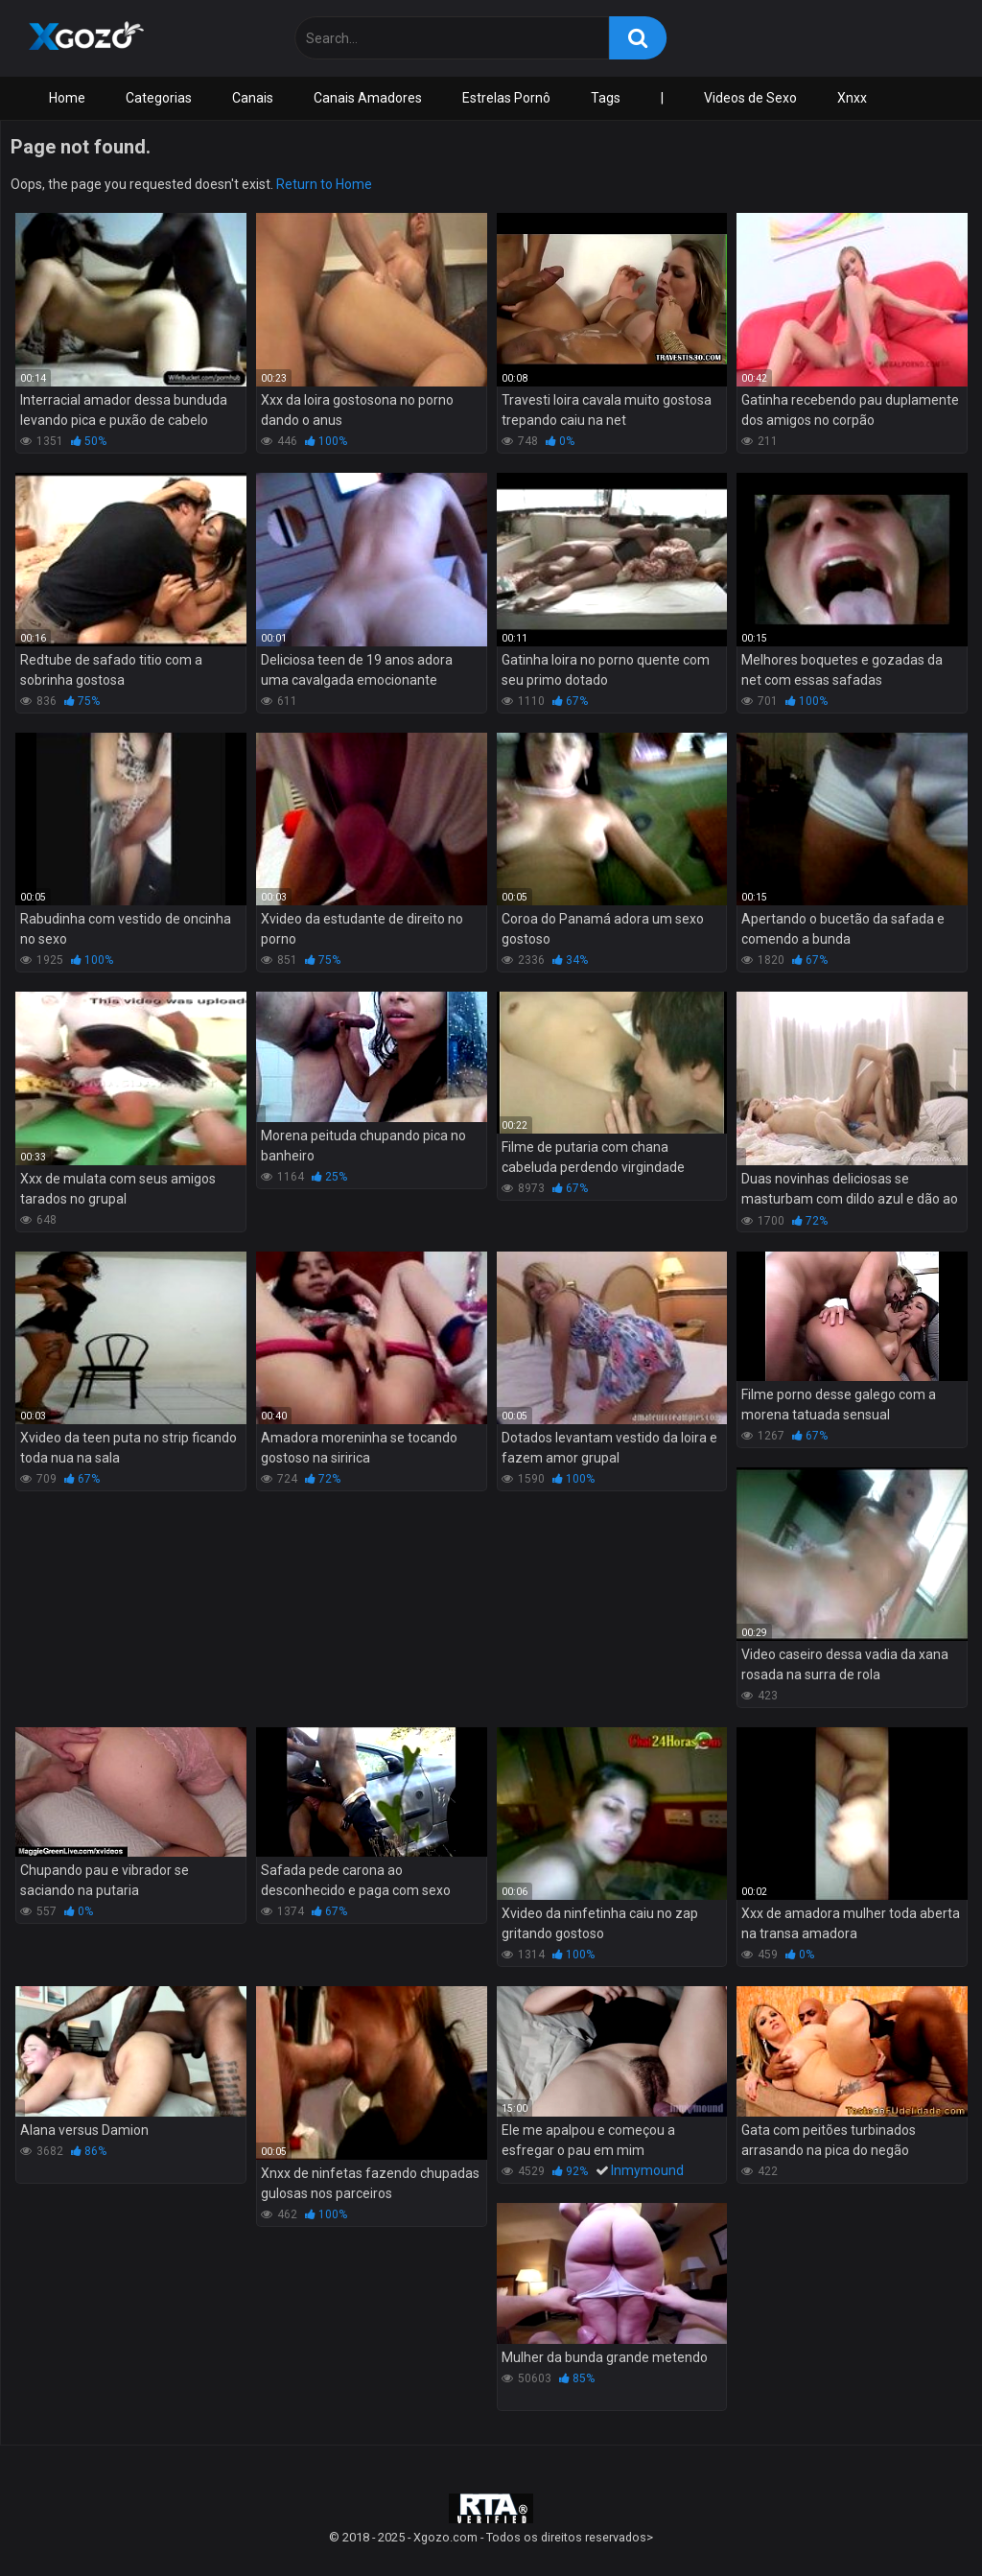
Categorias (159, 97)
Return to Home (324, 184)
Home (67, 97)
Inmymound (647, 2170)
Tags (605, 97)
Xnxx (852, 97)
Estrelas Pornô (506, 97)
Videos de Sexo (750, 97)
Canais (252, 97)
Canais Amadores (368, 97)
